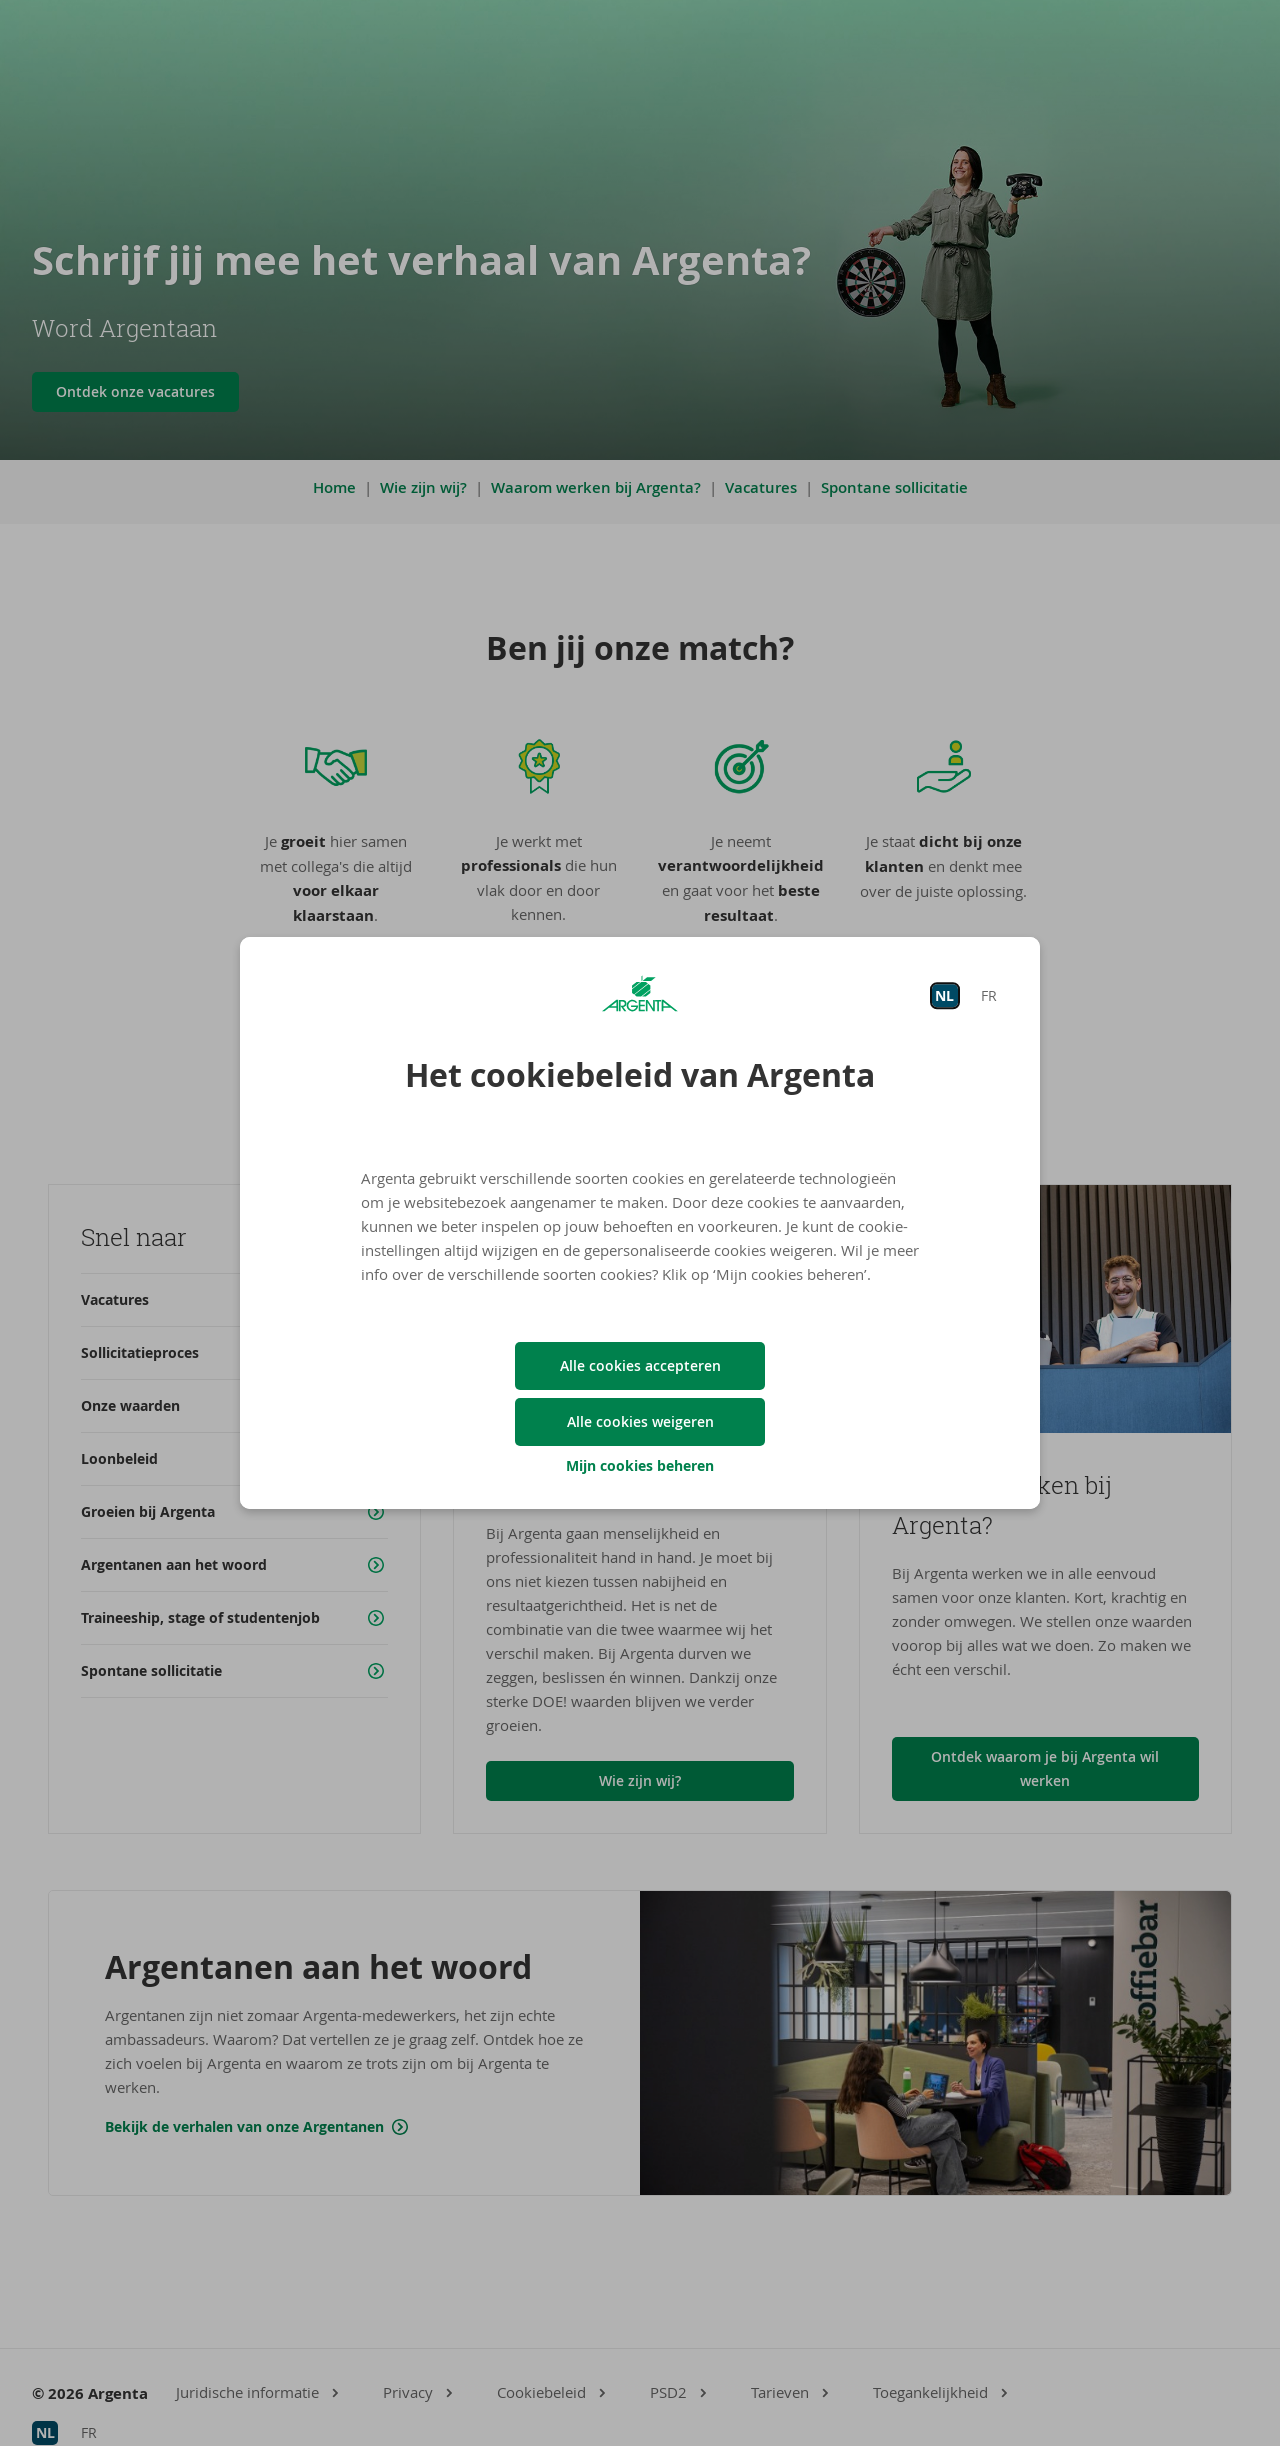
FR (989, 995)
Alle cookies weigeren (640, 1421)
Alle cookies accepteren (640, 1365)
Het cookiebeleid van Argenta (640, 1075)
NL (944, 995)
